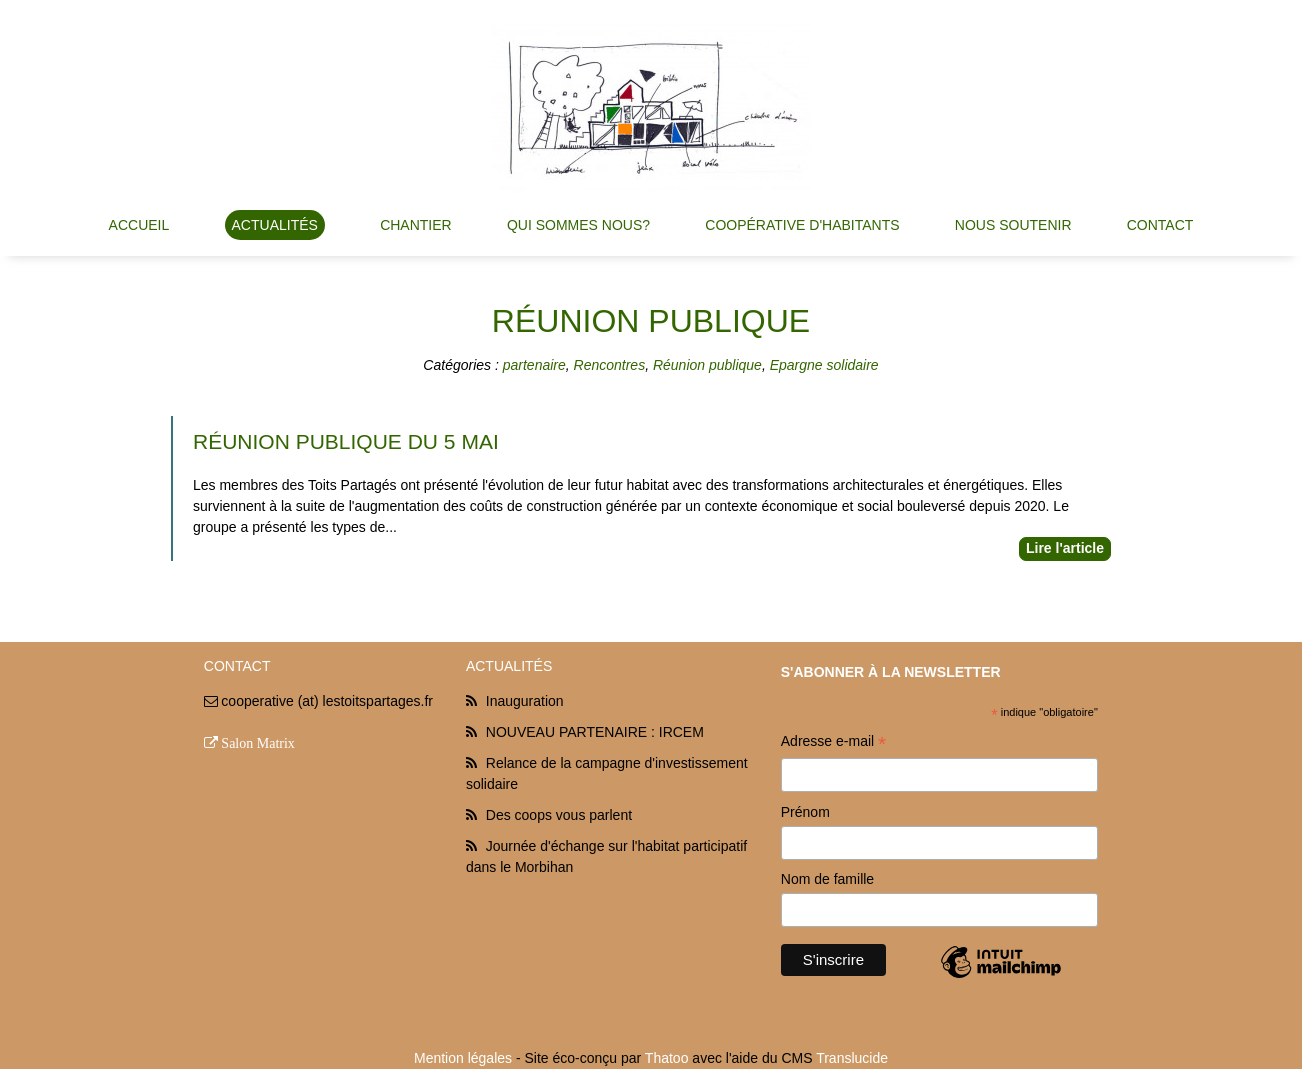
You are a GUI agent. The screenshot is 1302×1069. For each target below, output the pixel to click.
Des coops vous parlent (559, 815)
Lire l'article (1065, 548)
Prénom (805, 812)
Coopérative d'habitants (802, 225)
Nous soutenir (1013, 225)
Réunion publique (707, 365)
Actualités (275, 225)
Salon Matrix (258, 743)
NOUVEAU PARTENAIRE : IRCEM (595, 732)
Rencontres (610, 365)
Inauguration (525, 701)
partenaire (534, 365)
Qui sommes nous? (578, 225)
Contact (1160, 225)
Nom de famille (827, 879)
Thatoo (667, 1058)
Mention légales (463, 1058)
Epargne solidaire (824, 365)
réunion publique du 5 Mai (346, 441)
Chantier (416, 225)
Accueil (139, 225)
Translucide (852, 1058)
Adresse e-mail (833, 743)
